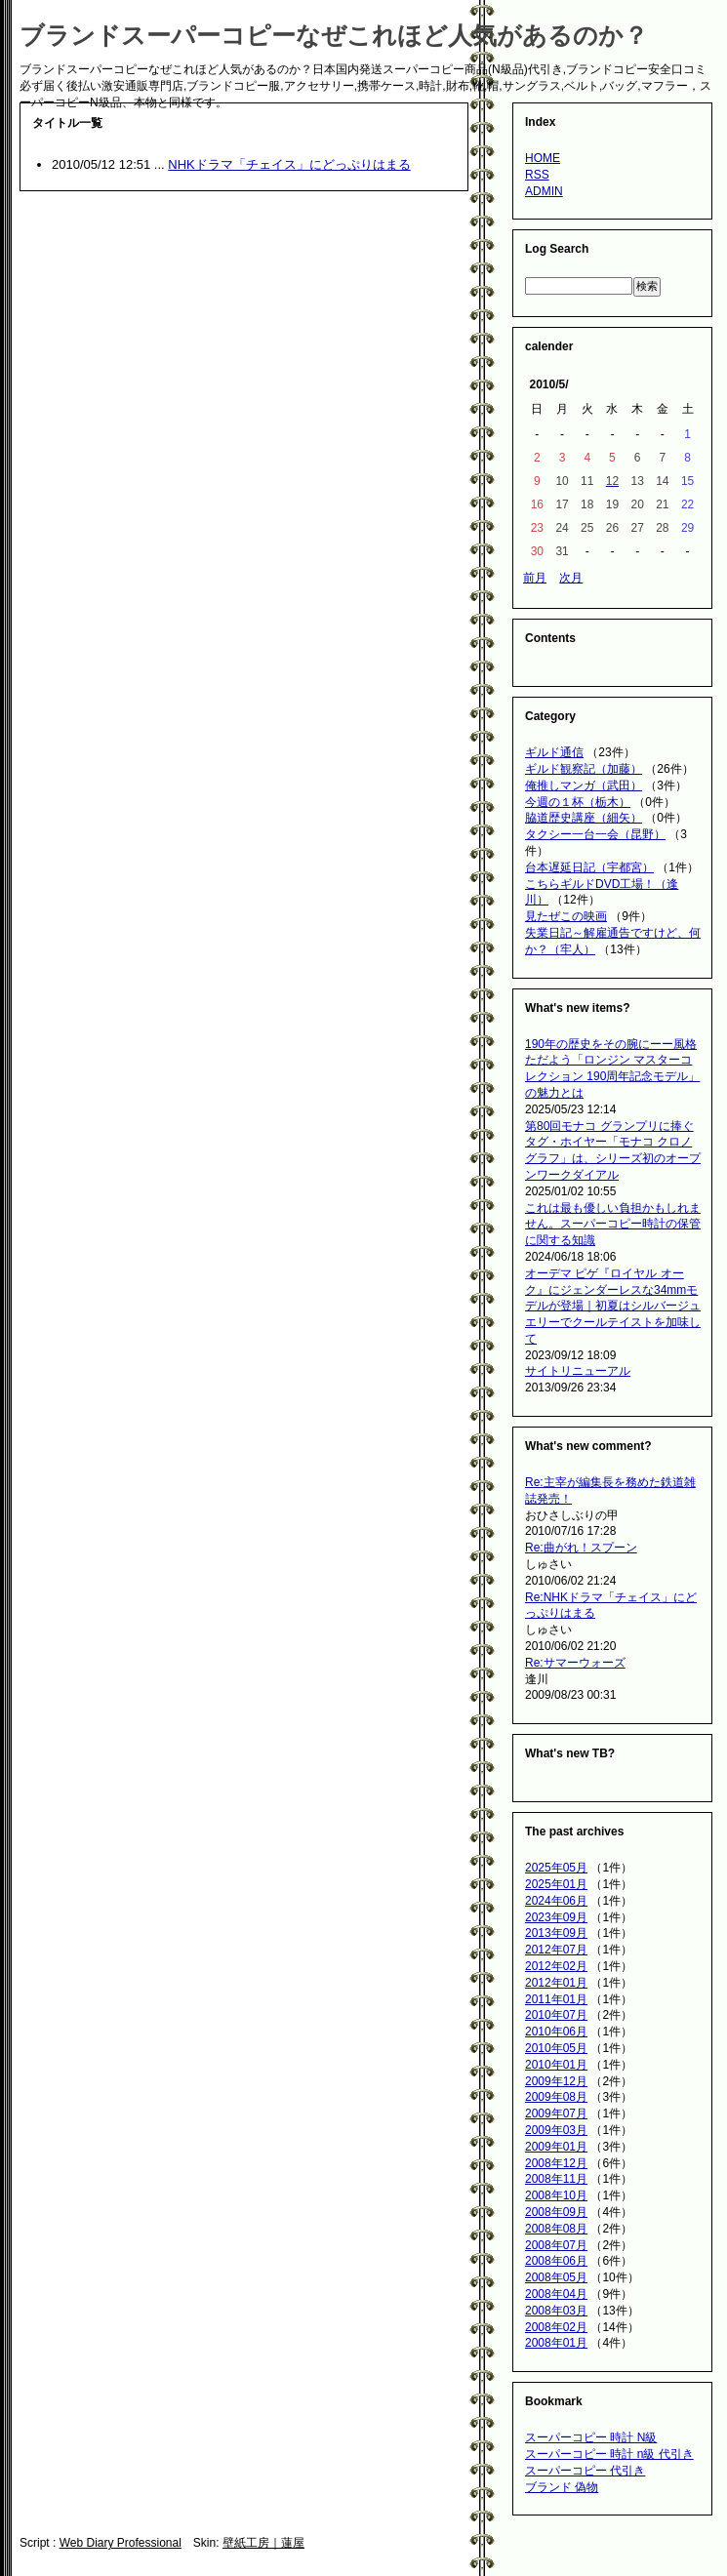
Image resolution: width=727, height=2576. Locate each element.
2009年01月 (556, 2146)
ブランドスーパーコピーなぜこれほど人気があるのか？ (334, 35)
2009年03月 (556, 2130)
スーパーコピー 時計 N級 (591, 2437)
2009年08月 (556, 2097)
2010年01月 (556, 2065)
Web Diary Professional (121, 2543)
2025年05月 (556, 1867)
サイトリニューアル (577, 1371)
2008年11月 (556, 2179)
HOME (542, 158)
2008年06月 (556, 2261)
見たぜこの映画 (566, 916)
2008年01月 (556, 2343)
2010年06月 (556, 2031)
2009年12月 (556, 2081)
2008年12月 (556, 2163)
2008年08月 (556, 2228)
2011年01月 (556, 1999)
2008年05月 (556, 2277)
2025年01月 (556, 1884)
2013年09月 (556, 1933)
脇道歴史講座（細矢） (583, 818)
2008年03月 (556, 2310)
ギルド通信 (554, 752)
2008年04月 (556, 2294)
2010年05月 (556, 2048)
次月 (571, 577)
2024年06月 (556, 1901)
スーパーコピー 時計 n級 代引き (609, 2454)
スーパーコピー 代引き (585, 2470)
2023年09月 (556, 1917)
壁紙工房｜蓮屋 (263, 2543)
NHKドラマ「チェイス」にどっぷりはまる (289, 164)
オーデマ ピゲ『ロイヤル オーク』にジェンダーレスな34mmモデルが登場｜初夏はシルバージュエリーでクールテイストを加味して (613, 1306)
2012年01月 (556, 1983)
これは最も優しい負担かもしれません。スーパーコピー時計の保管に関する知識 (613, 1224)
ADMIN (544, 191)
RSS (537, 174)
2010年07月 (556, 2015)
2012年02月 (556, 1966)
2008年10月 (556, 2195)
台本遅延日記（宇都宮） (589, 867)
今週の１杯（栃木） (577, 802)
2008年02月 (556, 2327)
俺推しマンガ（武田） (583, 785)
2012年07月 (556, 1949)
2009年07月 (556, 2113)
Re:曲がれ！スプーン (581, 1547)
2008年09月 (556, 2212)
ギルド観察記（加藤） (583, 769)
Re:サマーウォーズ (575, 1663)
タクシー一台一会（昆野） (595, 834)
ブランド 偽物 (561, 2487)
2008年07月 (556, 2245)
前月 (534, 577)
